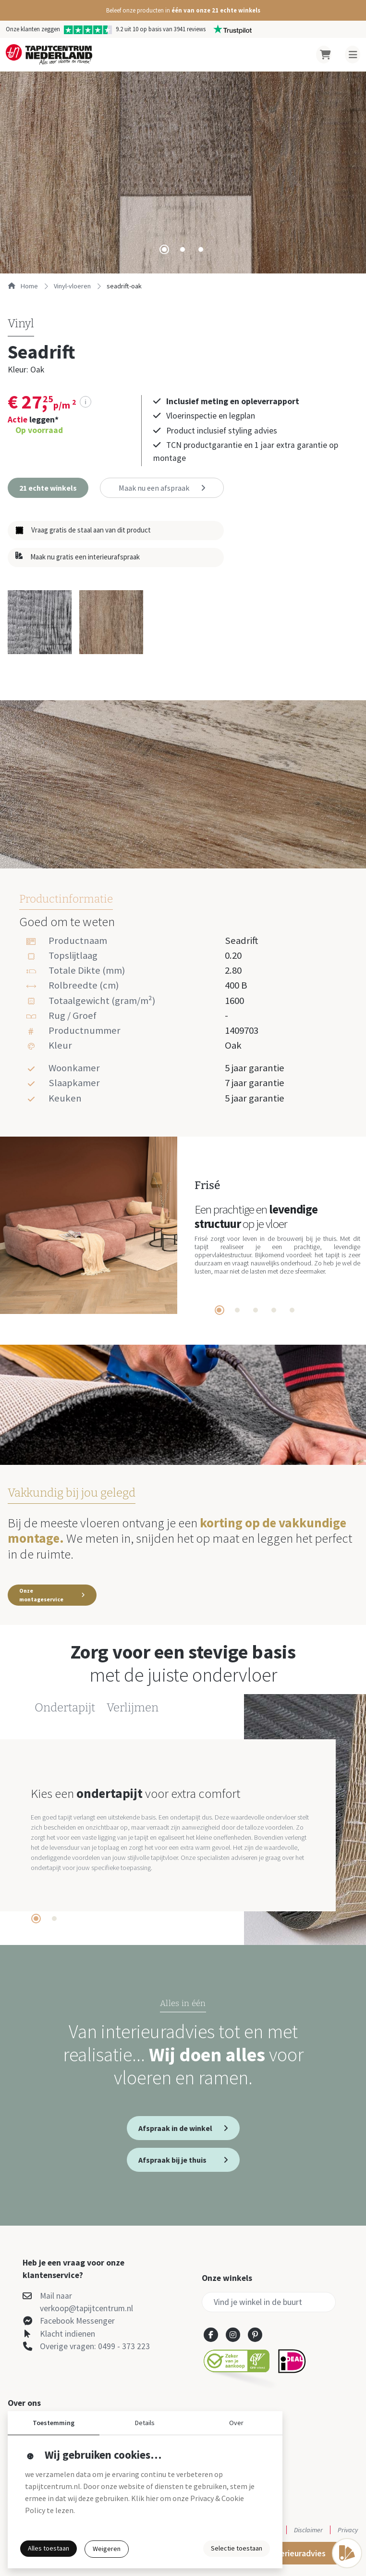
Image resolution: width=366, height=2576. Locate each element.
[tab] (164, 249)
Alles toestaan (48, 2548)
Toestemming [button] (53, 2422)
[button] (183, 10)
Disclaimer (308, 2530)
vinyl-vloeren (72, 286)
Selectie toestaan (236, 2548)
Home (23, 286)
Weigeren (107, 2548)
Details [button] (145, 2422)
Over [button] (236, 2422)
